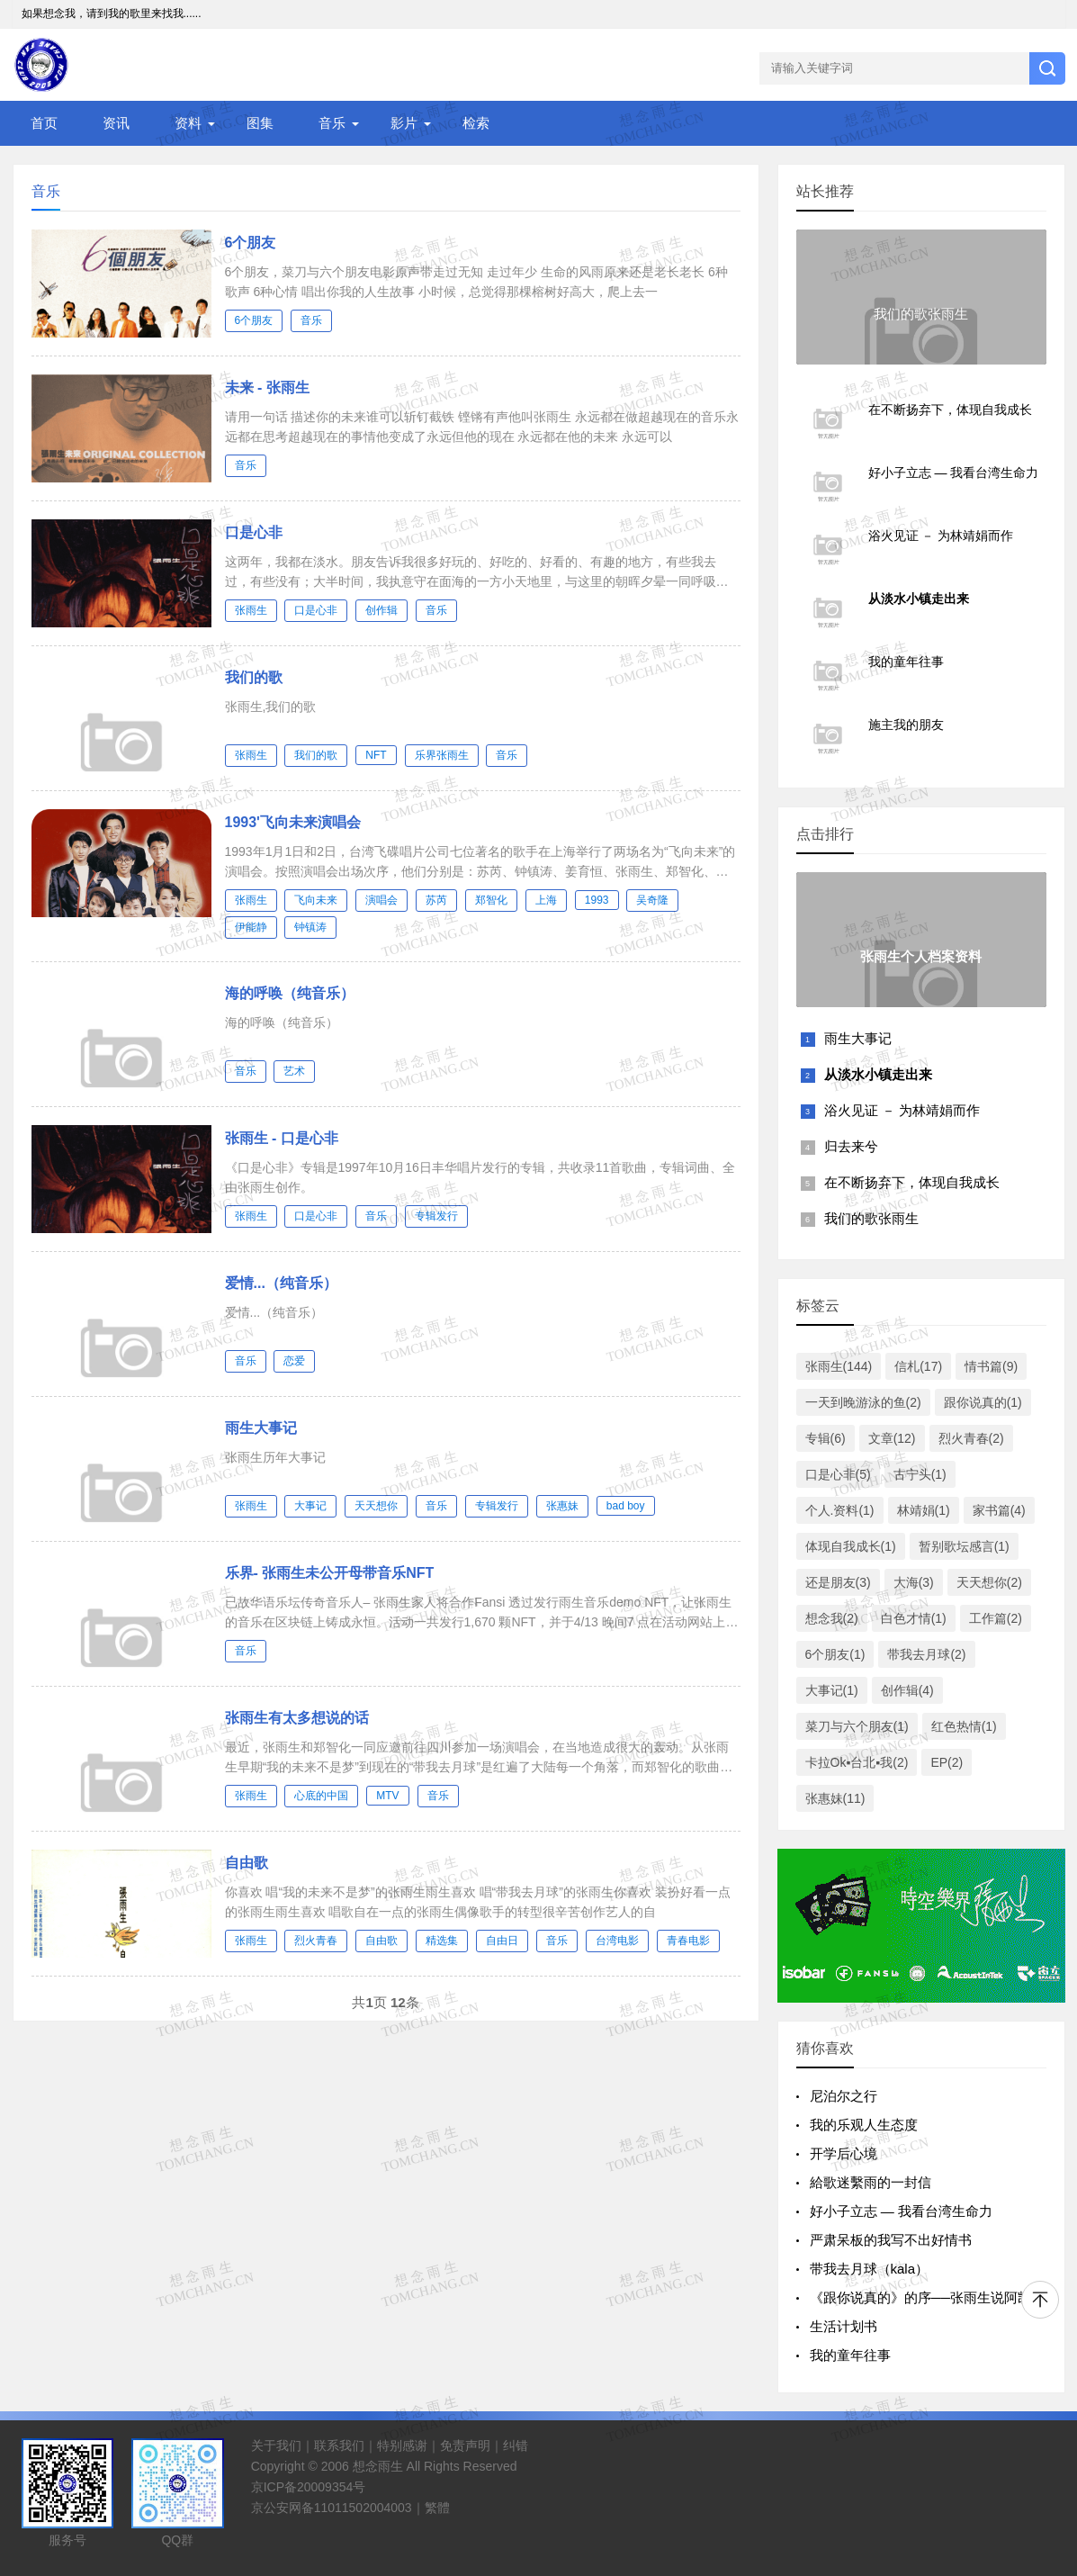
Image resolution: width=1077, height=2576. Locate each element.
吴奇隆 (652, 900)
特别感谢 (402, 2445)
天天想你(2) (989, 1582)
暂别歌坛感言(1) (964, 1546)
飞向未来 (315, 900)
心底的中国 (321, 1795)
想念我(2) (831, 1618)
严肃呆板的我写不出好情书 (891, 2239)
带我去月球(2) (926, 1654)
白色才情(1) (914, 1618)
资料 (188, 123)
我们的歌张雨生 (871, 1218)
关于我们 (276, 2445)
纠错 (515, 2445)
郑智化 (491, 900)
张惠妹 (562, 1506)
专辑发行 (436, 1216)
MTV (387, 1795)
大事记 (310, 1506)
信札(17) (918, 1366)
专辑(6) (825, 1438)
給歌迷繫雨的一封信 (870, 2182)
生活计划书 (843, 2326)
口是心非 (254, 532)
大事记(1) (831, 1690)
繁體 (437, 2507)
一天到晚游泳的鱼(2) (863, 1402)
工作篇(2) (995, 1618)
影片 (403, 123)
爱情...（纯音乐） (281, 1283)
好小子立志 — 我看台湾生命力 (901, 2211)
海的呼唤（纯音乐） (290, 993)
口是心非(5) (838, 1474)
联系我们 (339, 2445)
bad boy (625, 1506)
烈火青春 (315, 1940)
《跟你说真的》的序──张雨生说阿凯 (920, 2297)
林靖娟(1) (923, 1510)
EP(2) (946, 1762)
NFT (375, 755)
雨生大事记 (261, 1428)
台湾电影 (617, 1940)
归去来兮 (851, 1146)
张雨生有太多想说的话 (297, 1717)
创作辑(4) (907, 1690)
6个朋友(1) (835, 1654)
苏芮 (436, 900)
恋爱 (294, 1361)
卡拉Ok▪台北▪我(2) (857, 1762)
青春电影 (688, 1940)
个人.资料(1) (840, 1510)
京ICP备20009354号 (308, 2487)
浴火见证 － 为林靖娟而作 (902, 1110)
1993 (597, 900)
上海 (546, 900)
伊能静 (251, 927)
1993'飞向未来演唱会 (293, 822)
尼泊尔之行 (843, 2095)
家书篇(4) (999, 1510)
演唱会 (381, 900)
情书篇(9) (991, 1366)
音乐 (332, 123)
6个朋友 (250, 242)
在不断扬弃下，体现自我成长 (912, 1182)
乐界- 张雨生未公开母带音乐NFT (330, 1573)
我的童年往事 (850, 2355)
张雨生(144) (839, 1366)
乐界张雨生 (442, 755)
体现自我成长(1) (850, 1546)
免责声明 (465, 2445)
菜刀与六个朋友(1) (857, 1726)
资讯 (116, 123)
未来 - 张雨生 (267, 387)
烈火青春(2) (971, 1438)
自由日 (502, 1940)
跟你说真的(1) (983, 1402)
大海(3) (913, 1582)
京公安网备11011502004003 (331, 2507)
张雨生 (251, 610)
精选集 (442, 1940)
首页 (44, 123)
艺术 (294, 1071)
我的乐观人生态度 (864, 2124)
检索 (475, 123)
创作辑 (381, 610)
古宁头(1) (920, 1474)
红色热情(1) (964, 1726)
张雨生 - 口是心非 (281, 1138)
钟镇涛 (310, 927)
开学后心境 (843, 2153)
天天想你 (376, 1506)
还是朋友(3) (838, 1582)
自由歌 (246, 1862)
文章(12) (892, 1438)
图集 (260, 123)
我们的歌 (254, 677)
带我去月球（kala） (869, 2268)
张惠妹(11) (835, 1798)
